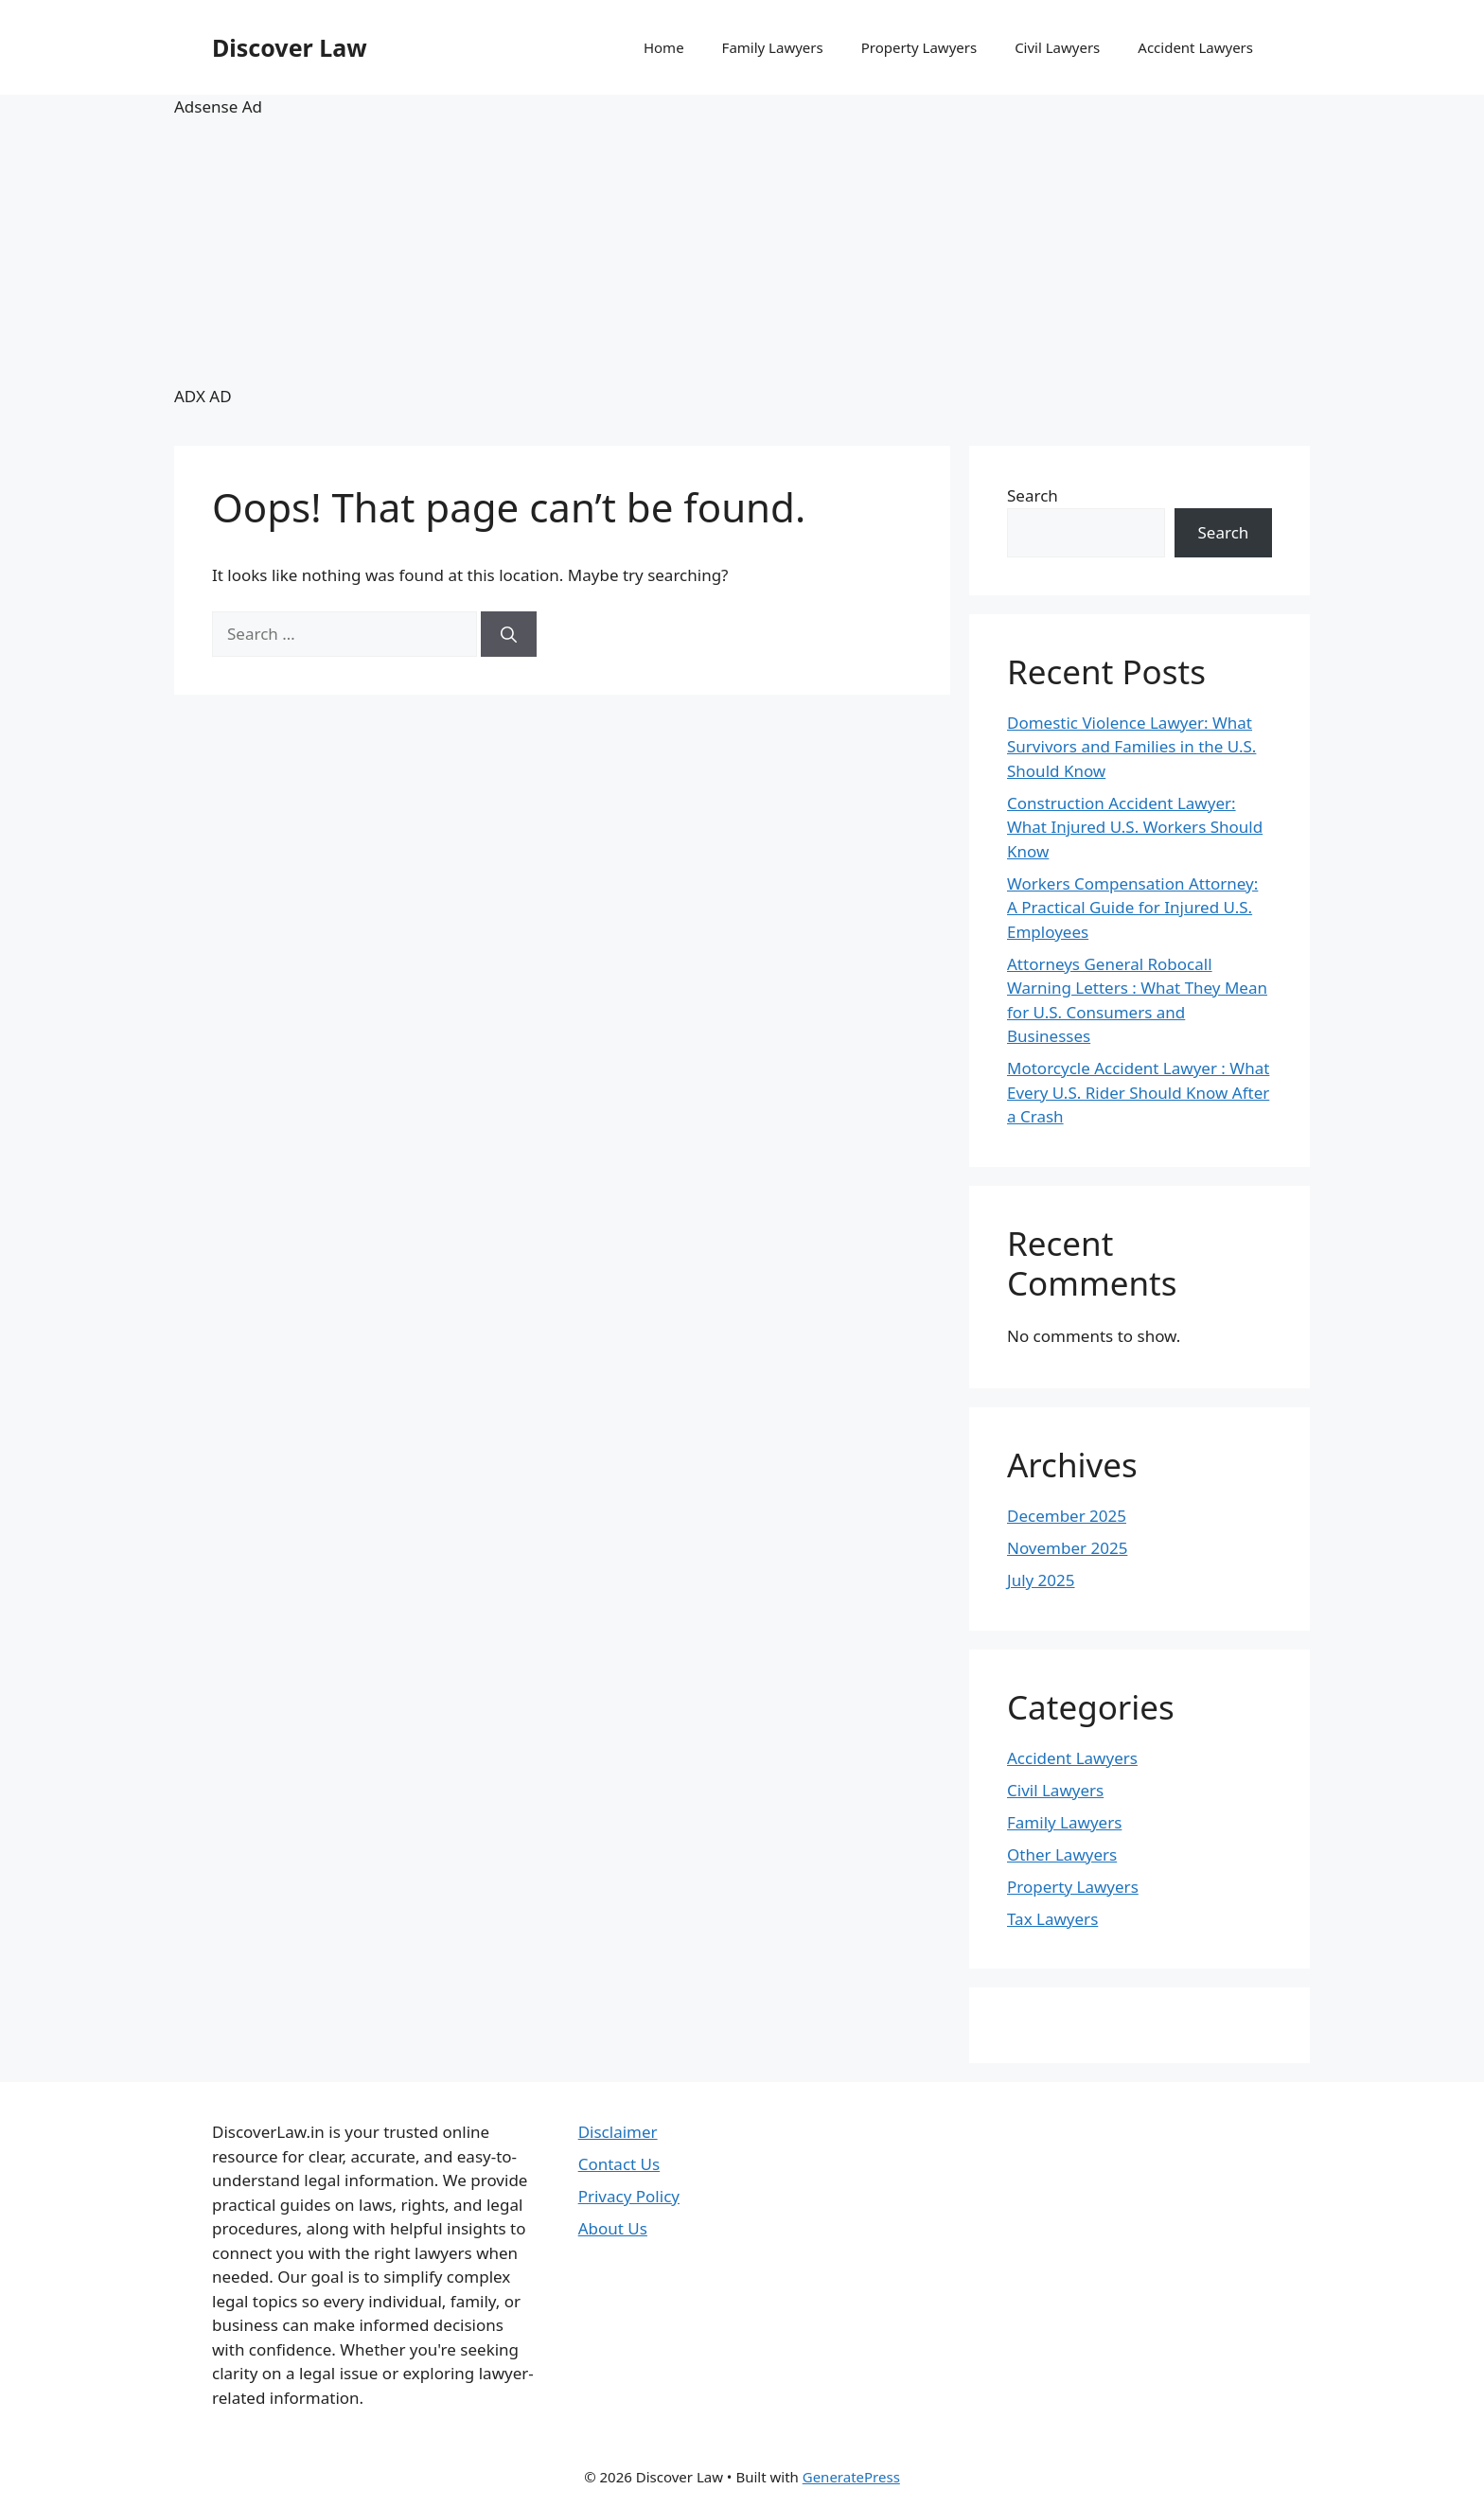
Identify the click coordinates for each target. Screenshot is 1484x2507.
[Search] (509, 634)
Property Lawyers (919, 47)
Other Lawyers (1062, 1854)
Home (664, 47)
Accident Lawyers (1195, 47)
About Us (612, 2228)
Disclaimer (618, 2132)
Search (1032, 495)
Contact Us (619, 2164)
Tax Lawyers (1052, 1919)
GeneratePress (851, 2476)
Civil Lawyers (1057, 47)
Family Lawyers (772, 47)
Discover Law (289, 47)
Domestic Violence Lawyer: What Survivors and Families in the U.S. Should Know (1131, 747)
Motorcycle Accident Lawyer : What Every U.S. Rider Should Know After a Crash (1138, 1092)
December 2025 (1066, 1516)
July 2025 (1041, 1580)
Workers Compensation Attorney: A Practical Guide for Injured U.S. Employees (1132, 908)
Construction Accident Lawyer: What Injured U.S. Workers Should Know (1135, 827)
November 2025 (1067, 1548)
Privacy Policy (629, 2196)
